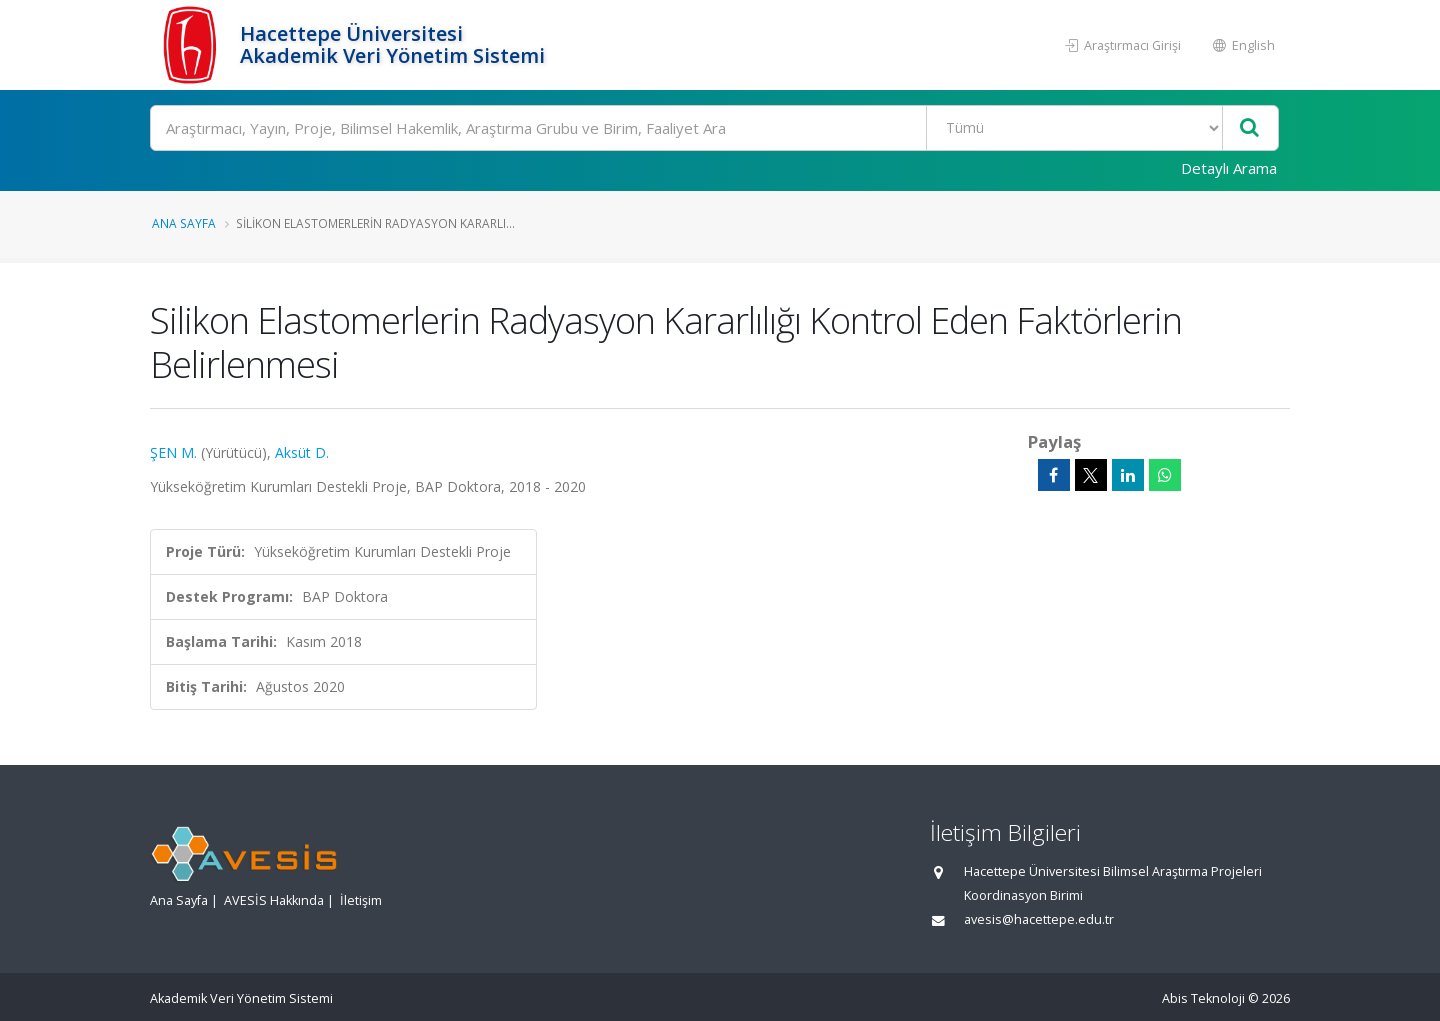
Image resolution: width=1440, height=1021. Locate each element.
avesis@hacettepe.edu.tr (1039, 919)
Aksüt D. (302, 452)
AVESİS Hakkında (274, 900)
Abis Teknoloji (1203, 998)
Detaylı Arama (1229, 168)
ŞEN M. (173, 452)
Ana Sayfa (184, 223)
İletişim (361, 900)
